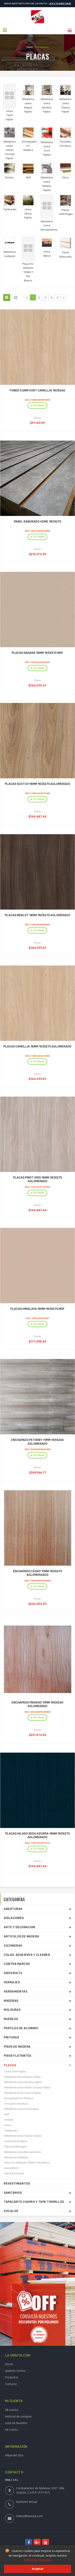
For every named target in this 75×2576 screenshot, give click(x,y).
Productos (11, 2377)
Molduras (12, 2010)
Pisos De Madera (17, 2046)
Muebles (11, 2019)
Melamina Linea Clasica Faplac (22, 2093)
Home (29, 47)
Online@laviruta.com (29, 2516)
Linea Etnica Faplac (15, 2141)
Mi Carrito (11, 2429)
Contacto (11, 2384)
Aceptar (37, 2569)
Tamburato (11, 2130)
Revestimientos (17, 2183)
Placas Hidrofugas (15, 2146)
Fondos (8, 2119)
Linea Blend (11, 2168)
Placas (10, 2065)
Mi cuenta (11, 2410)
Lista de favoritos (16, 2423)
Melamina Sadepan (16, 2157)
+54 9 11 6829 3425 (60, 3)
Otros (7, 2125)
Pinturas (11, 2037)
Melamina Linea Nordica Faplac (23, 2082)
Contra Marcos (17, 1964)
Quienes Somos (15, 2371)
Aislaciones (14, 1918)
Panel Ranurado (14, 2173)
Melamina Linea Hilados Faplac (23, 2135)
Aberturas (13, 1909)
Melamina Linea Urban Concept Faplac (27, 2087)
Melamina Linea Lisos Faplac (21, 2109)
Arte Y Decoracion (19, 1927)
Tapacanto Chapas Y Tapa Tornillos (34, 2202)
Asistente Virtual (26, 2502)
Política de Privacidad (37, 2560)
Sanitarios (13, 2193)
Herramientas (15, 1991)
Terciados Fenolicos (16, 2103)
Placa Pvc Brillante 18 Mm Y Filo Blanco (27, 2162)
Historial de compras (18, 2416)
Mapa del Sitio (14, 2455)
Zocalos (11, 2211)
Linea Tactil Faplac (15, 2071)
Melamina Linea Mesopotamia (22, 2152)
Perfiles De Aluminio (21, 2028)
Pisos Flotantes (17, 2055)
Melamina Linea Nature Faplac (22, 2077)
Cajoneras (13, 1945)
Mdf (6, 2114)
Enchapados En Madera (18, 2098)
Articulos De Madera (21, 1936)
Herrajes (12, 1982)
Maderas (11, 2001)
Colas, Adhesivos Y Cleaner (27, 1955)
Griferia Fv (13, 1973)
